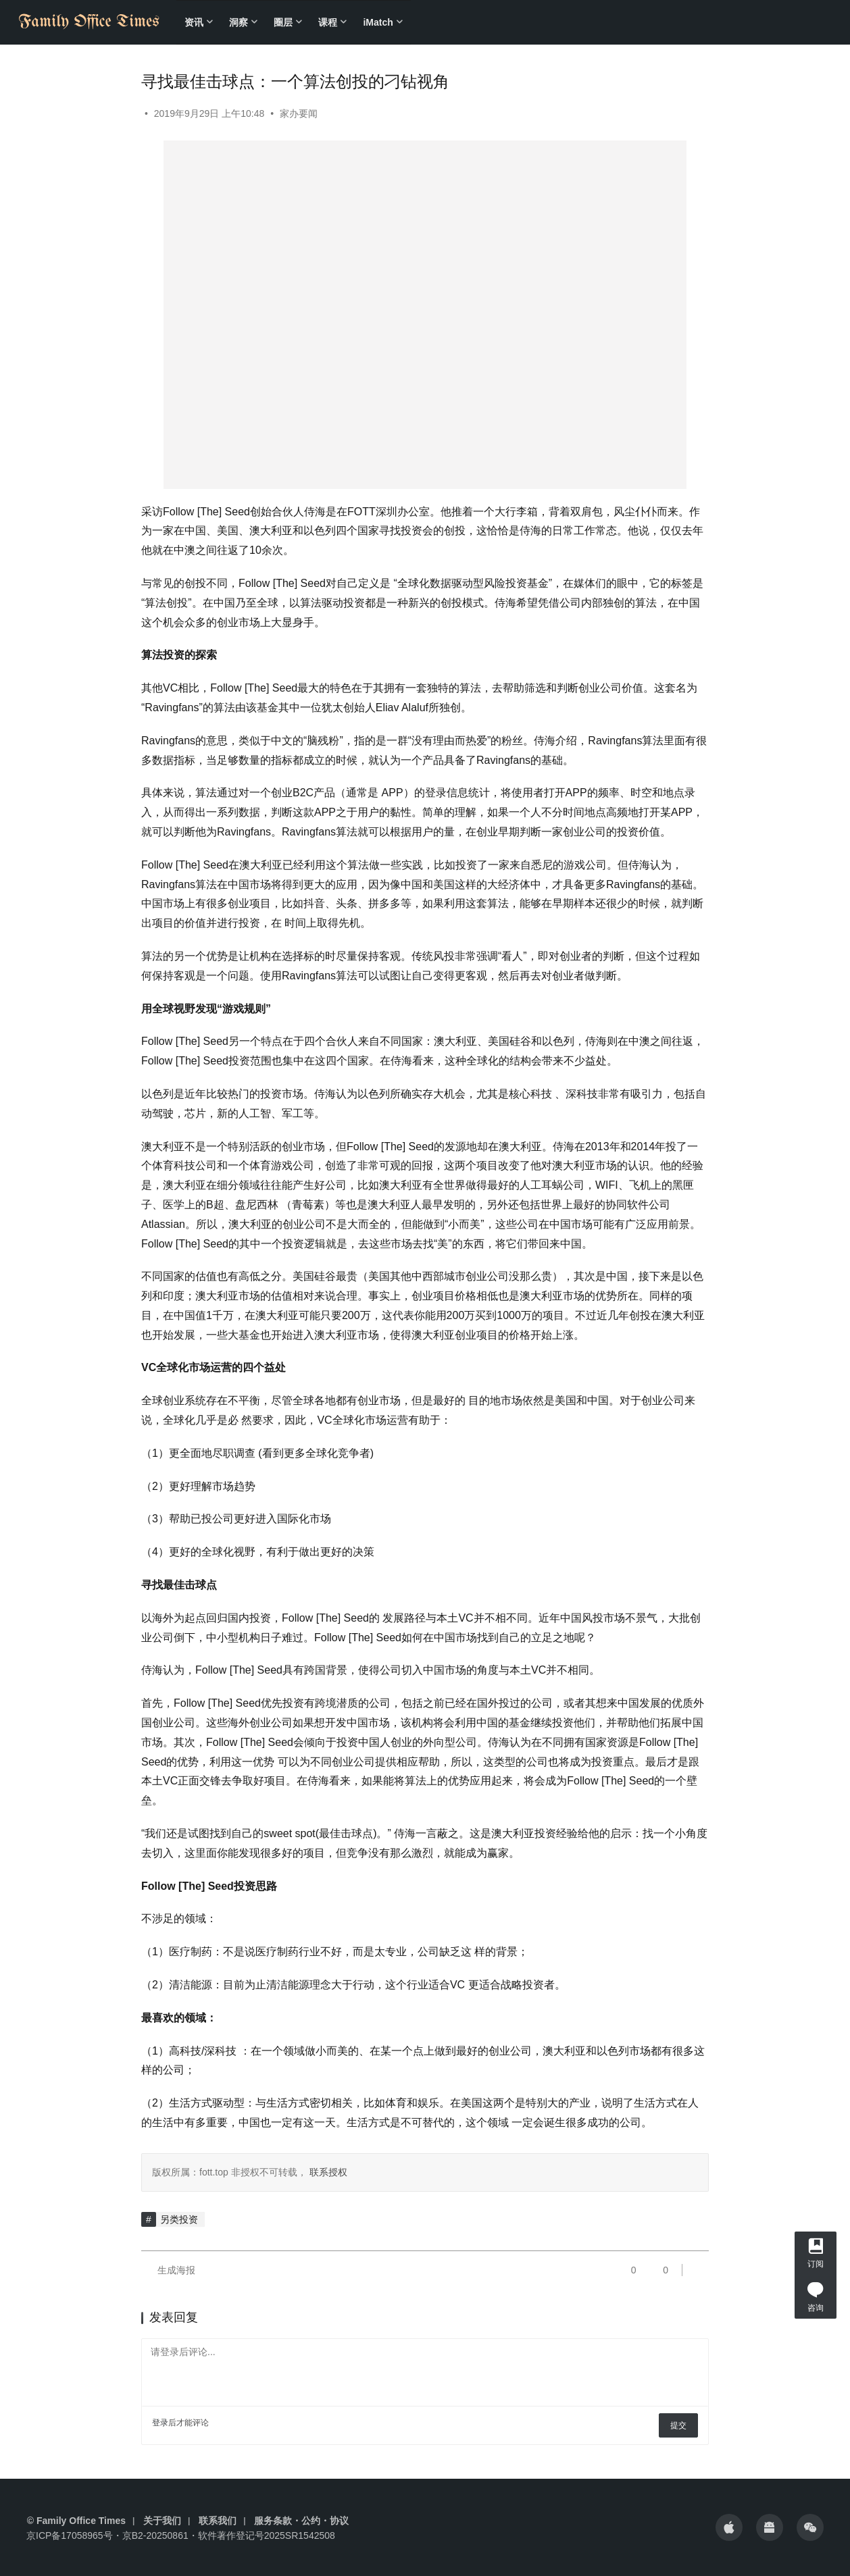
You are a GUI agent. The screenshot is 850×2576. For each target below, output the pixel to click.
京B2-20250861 (155, 2535)
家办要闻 (299, 113)
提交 (678, 2425)
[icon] (729, 2527)
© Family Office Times (76, 2520)
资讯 (193, 22)
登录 (160, 2422)
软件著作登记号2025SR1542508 (266, 2535)
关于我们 (162, 2520)
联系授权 (327, 2172)
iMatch (378, 22)
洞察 (238, 22)
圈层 (283, 22)
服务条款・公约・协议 (301, 2520)
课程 (327, 22)
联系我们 (217, 2520)
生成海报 (168, 2270)
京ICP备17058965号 (69, 2535)
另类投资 (179, 2219)
